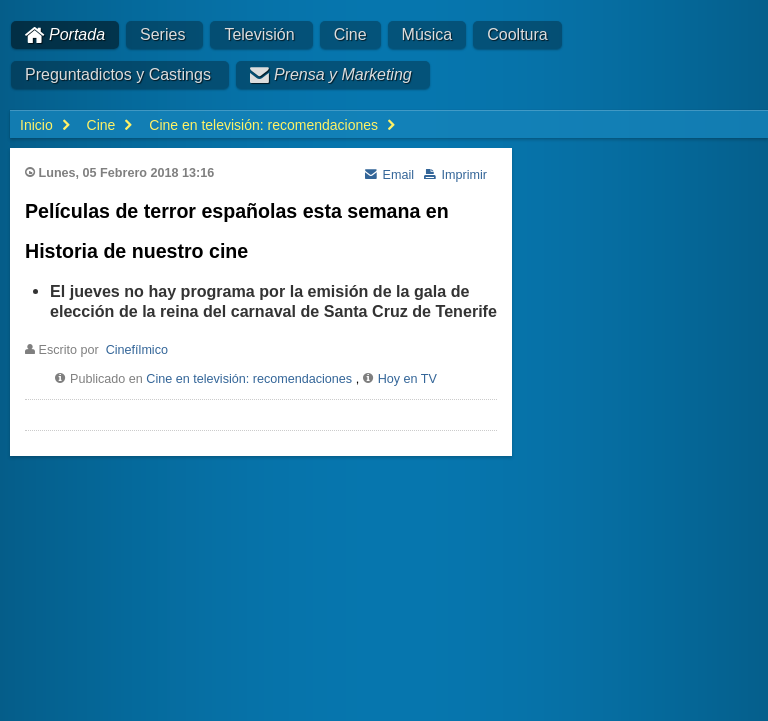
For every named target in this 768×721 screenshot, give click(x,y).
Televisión (259, 34)
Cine (350, 34)
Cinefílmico (137, 350)
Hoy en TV (407, 379)
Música (427, 34)
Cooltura (517, 34)
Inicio (36, 125)
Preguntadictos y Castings (118, 74)
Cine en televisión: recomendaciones (249, 379)
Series (162, 34)
